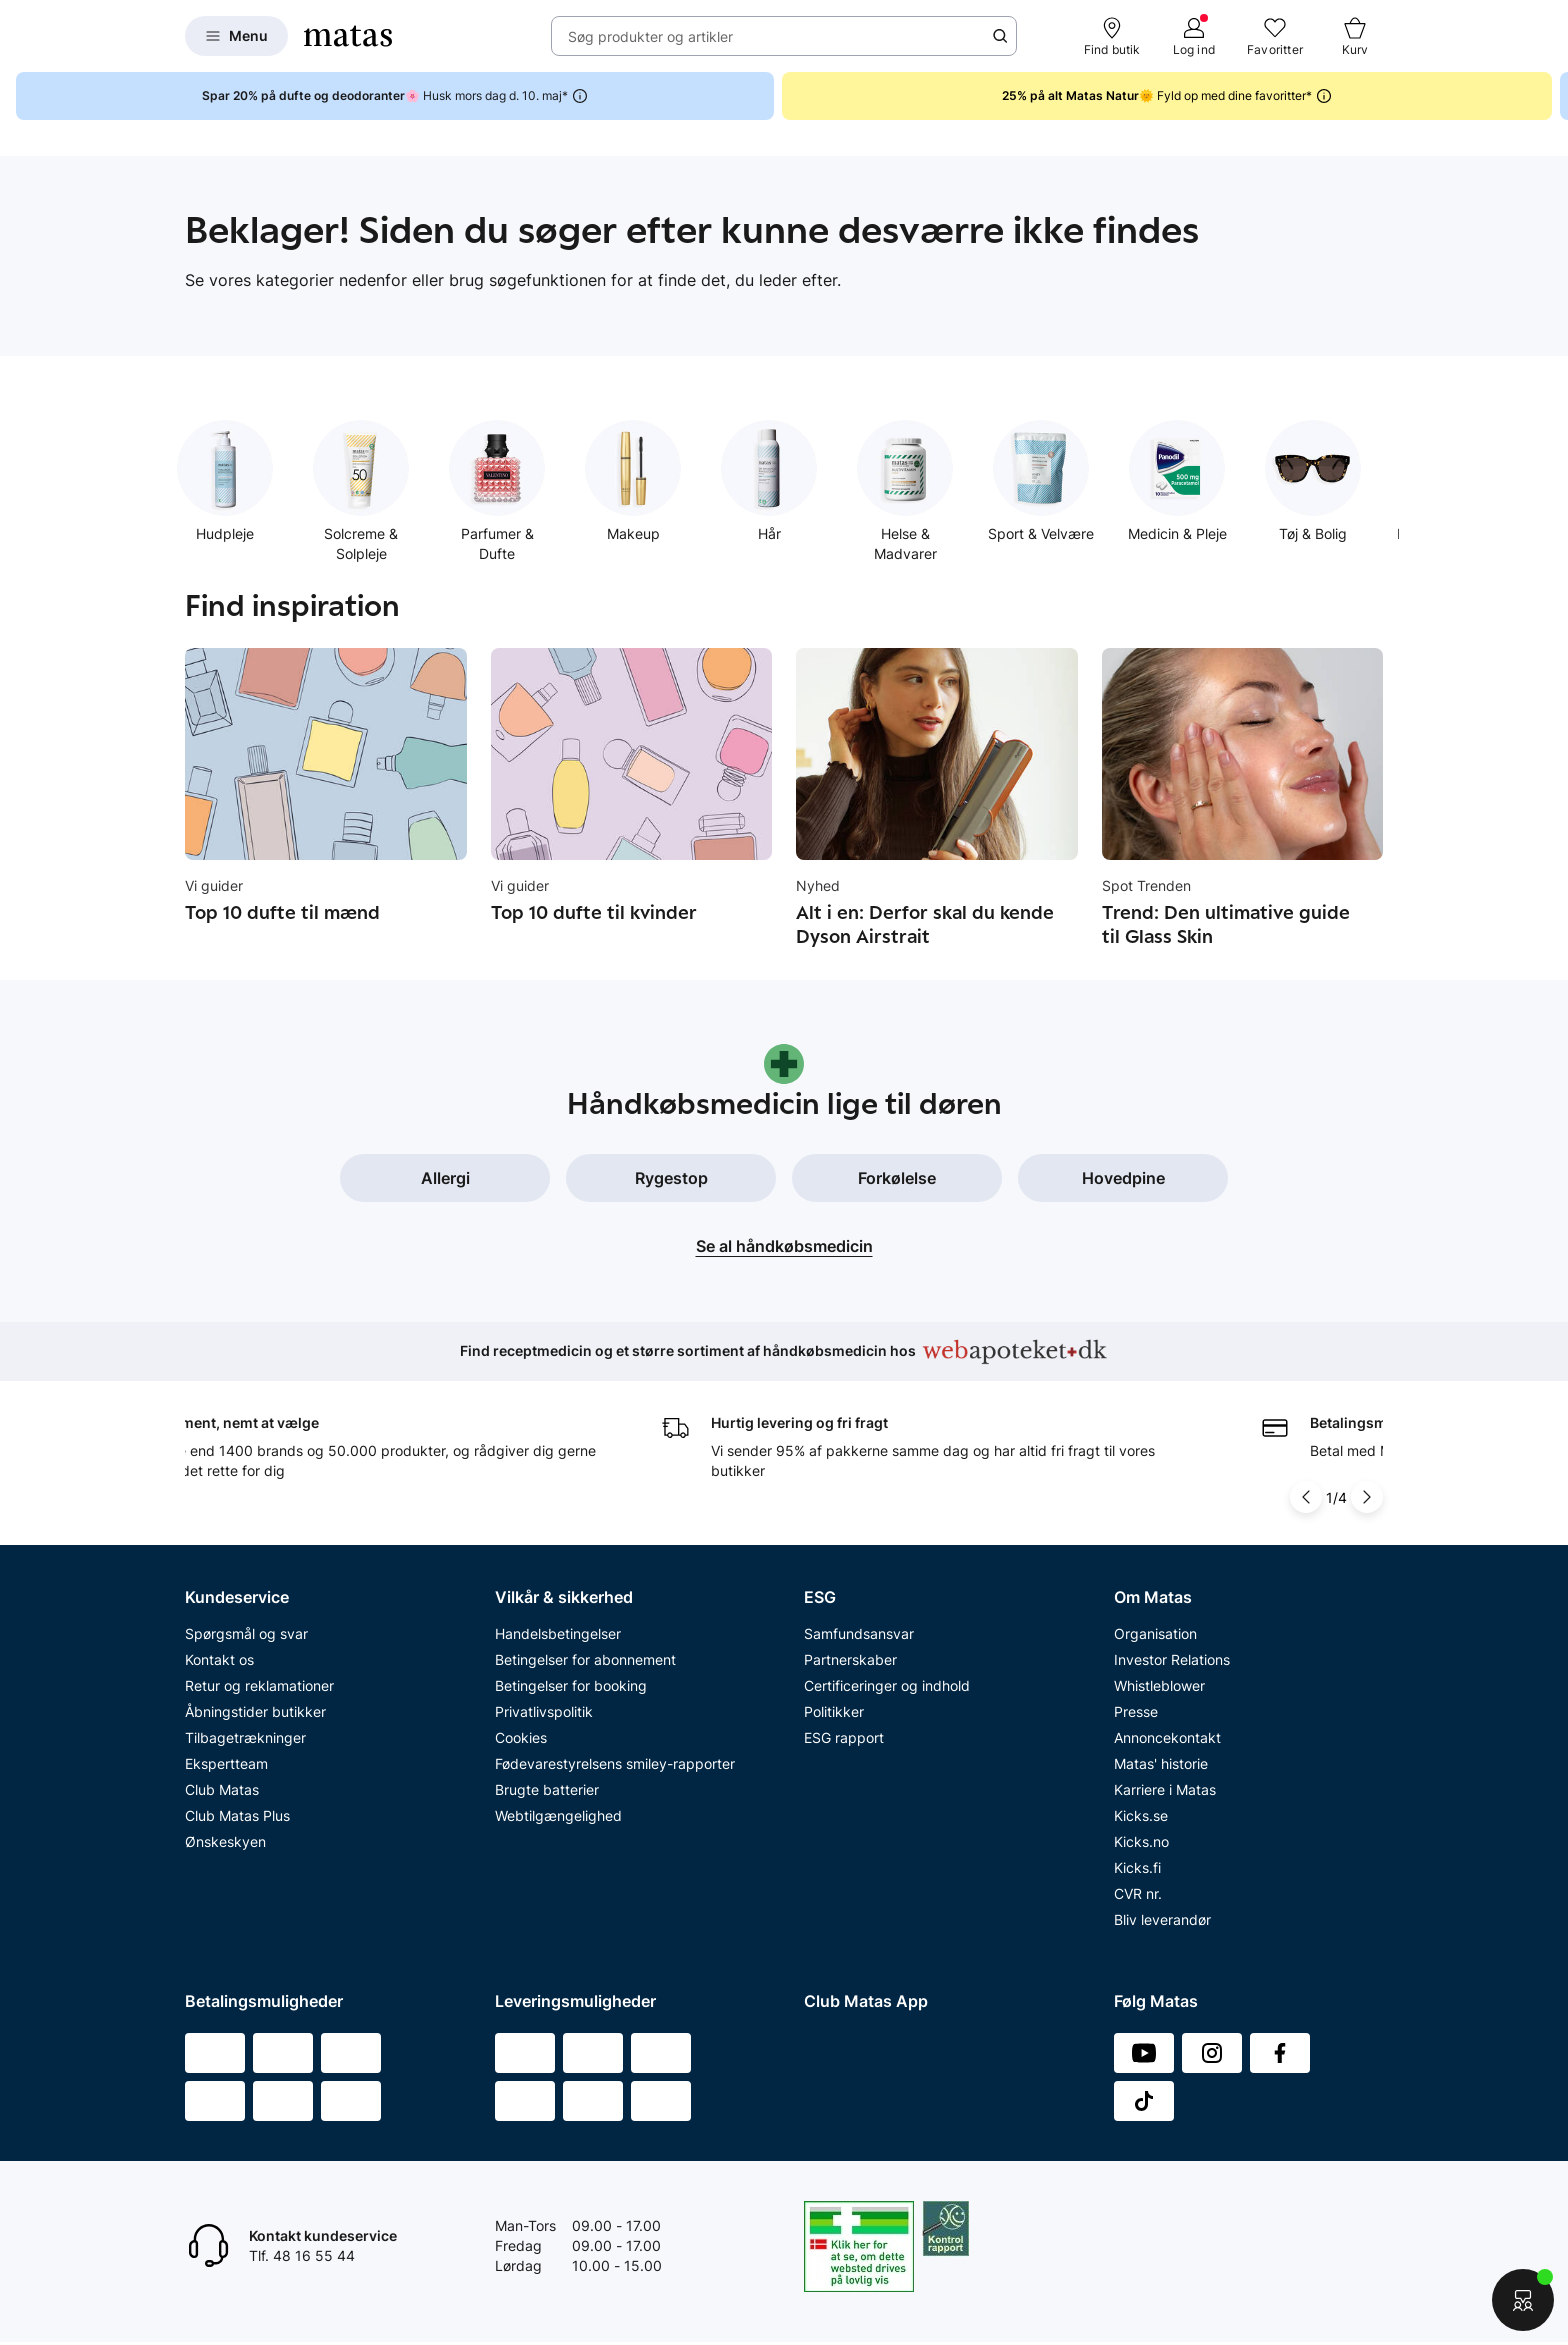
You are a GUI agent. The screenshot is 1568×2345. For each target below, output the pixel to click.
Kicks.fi (1137, 1867)
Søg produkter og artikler (650, 36)
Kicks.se (1141, 1815)
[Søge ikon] (1000, 36)
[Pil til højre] (1367, 1497)
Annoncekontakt (1167, 1737)
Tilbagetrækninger (245, 1737)
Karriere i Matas (1165, 1789)
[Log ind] (1194, 36)
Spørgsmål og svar (246, 1633)
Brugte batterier (547, 1789)
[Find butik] (1112, 36)
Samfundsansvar (859, 1633)
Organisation (1155, 1633)
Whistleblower (1159, 1685)
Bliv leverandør (1162, 1919)
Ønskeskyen (225, 1841)
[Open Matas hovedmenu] (236, 36)
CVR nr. (1138, 1893)
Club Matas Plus (237, 1815)
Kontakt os (219, 1659)
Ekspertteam (226, 1763)
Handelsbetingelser (558, 1633)
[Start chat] (1523, 2300)
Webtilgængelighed (558, 1815)
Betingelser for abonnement (585, 1659)
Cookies (521, 1737)
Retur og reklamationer (259, 1685)
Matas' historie (1161, 1763)
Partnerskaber (850, 1659)
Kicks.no (1141, 1841)
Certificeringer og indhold (887, 1685)
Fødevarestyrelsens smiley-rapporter (615, 1763)
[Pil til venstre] (1306, 1497)
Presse (1136, 1711)
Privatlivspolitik (544, 1711)
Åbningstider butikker (255, 1711)
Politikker (834, 1711)
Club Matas (222, 1789)
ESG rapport (844, 1737)
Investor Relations (1172, 1659)
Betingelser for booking (571, 1685)
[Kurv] (1355, 36)
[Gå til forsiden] (348, 36)
